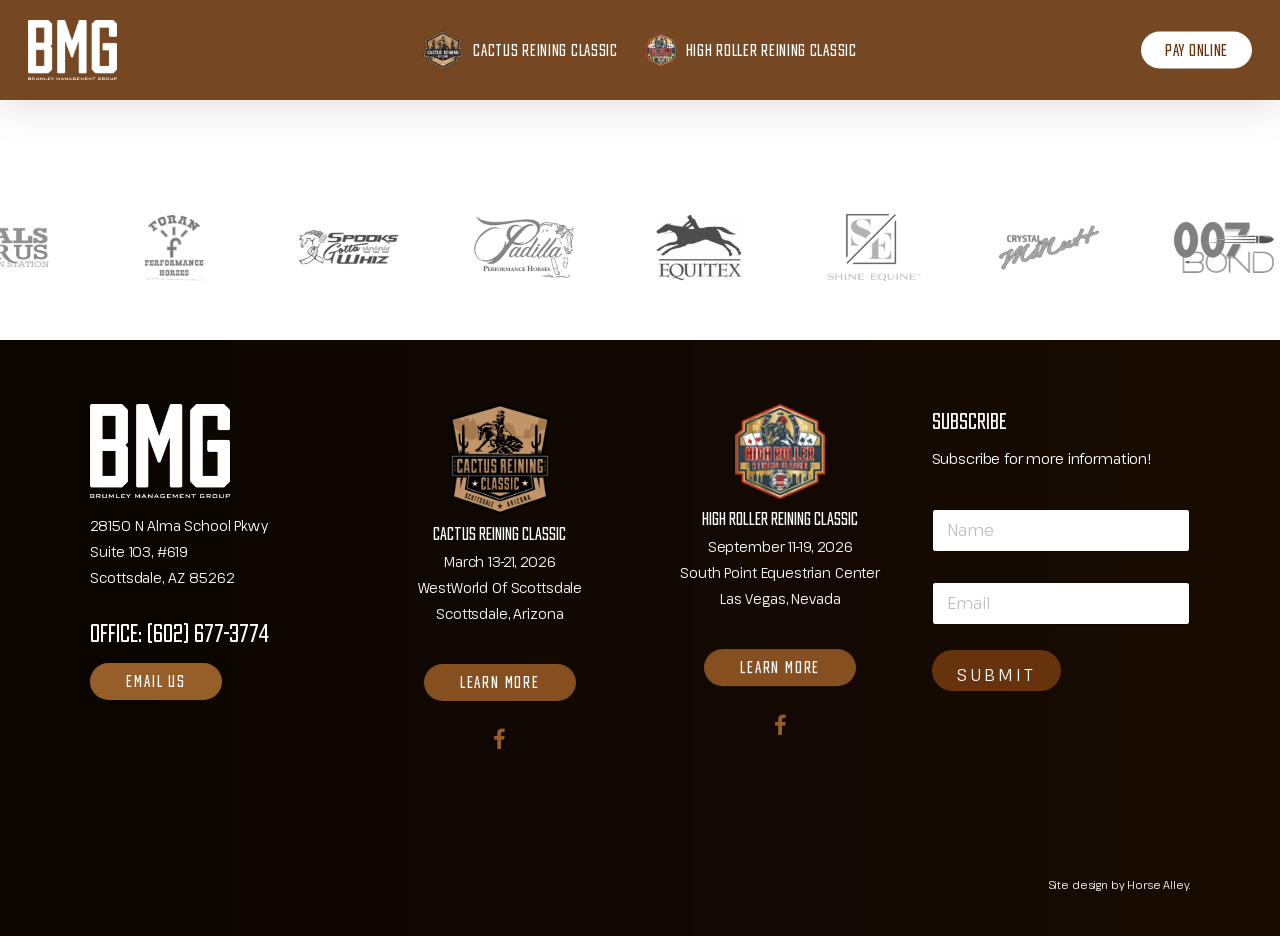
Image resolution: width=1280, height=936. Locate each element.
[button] (155, 681)
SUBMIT (996, 674)
